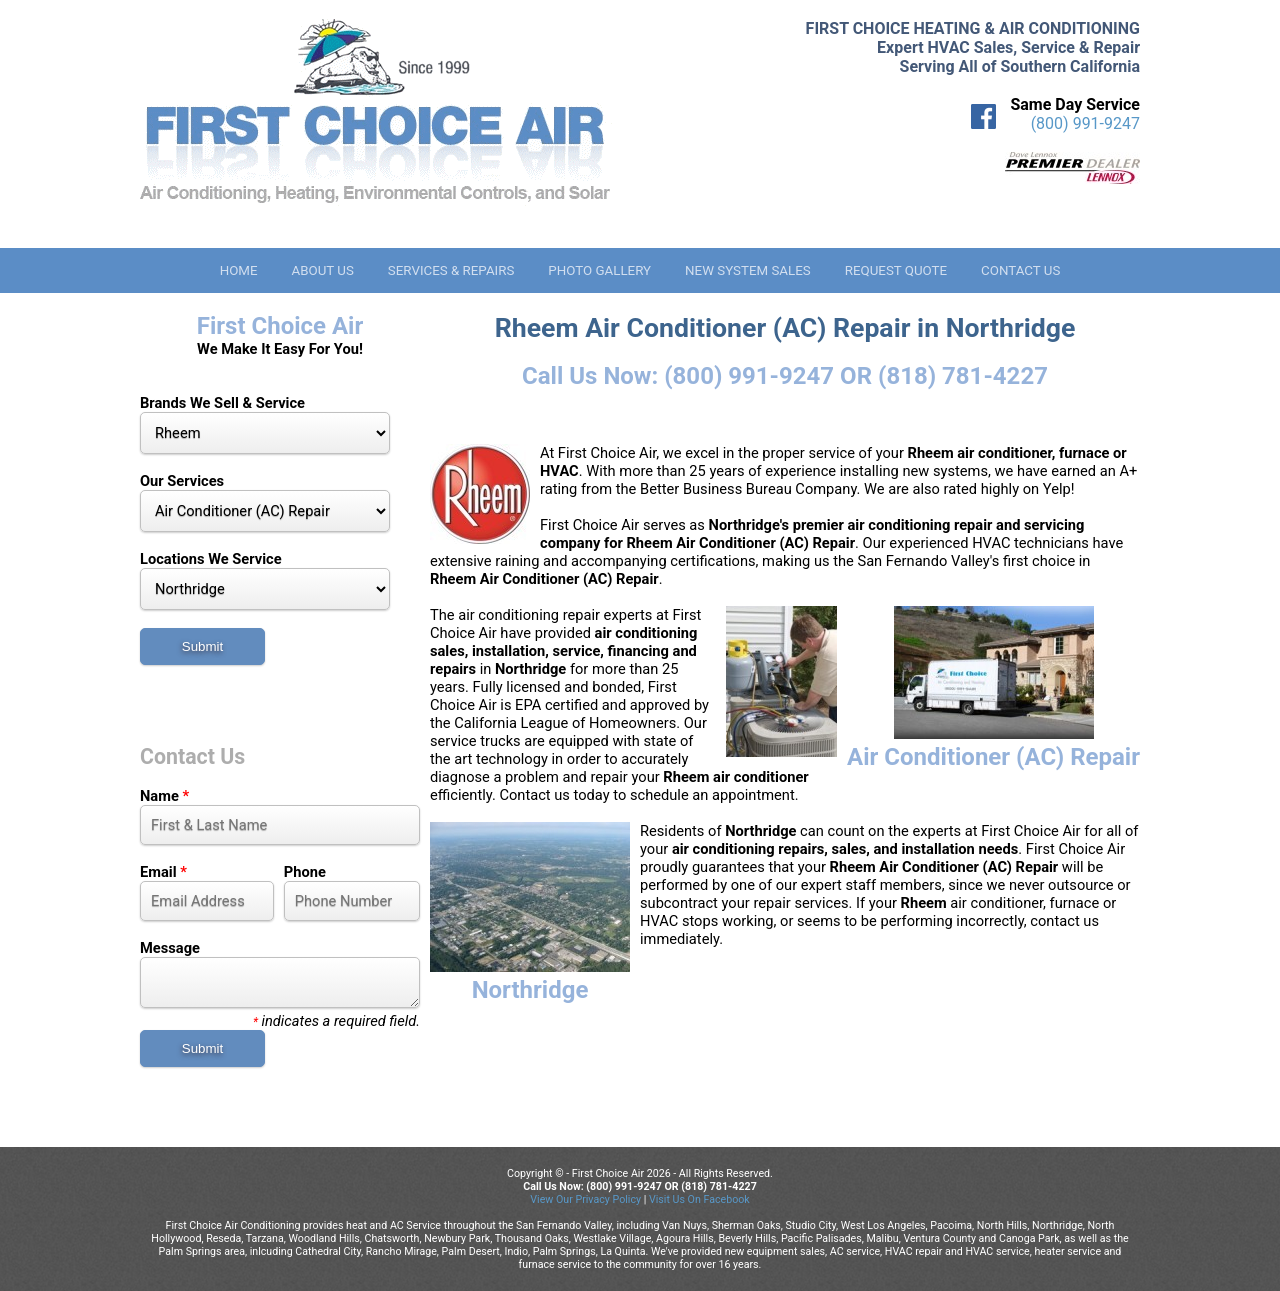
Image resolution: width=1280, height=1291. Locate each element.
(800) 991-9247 (1085, 123)
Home (239, 270)
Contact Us (1020, 270)
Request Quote (896, 270)
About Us (322, 270)
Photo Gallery (599, 270)
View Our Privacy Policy (585, 1199)
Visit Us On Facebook (699, 1199)
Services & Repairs (451, 270)
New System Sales (748, 270)
